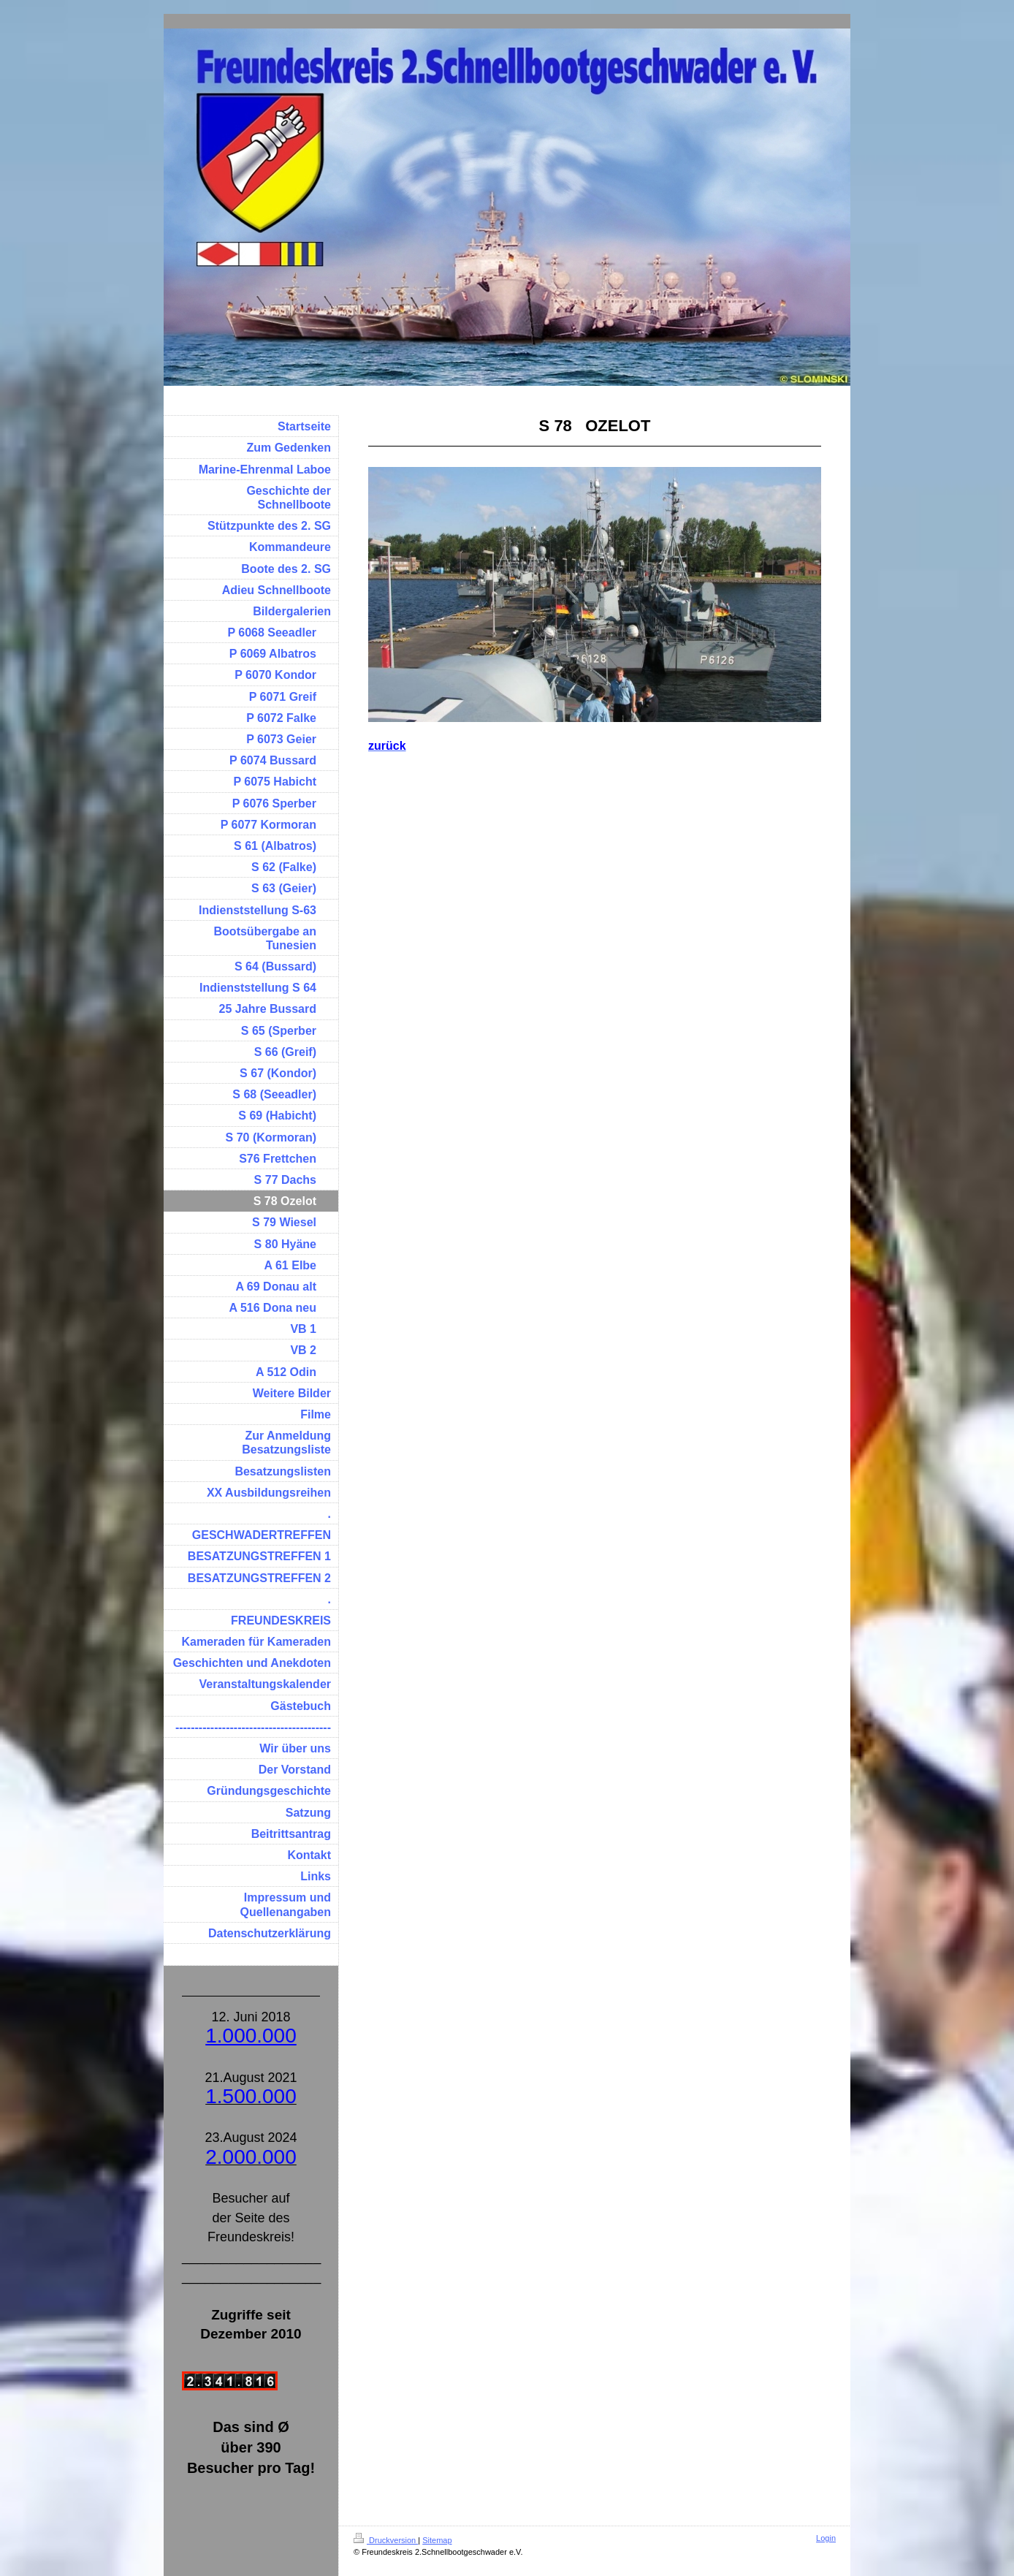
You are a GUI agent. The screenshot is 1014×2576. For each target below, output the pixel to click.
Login (826, 2538)
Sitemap (436, 2540)
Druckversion (386, 2540)
